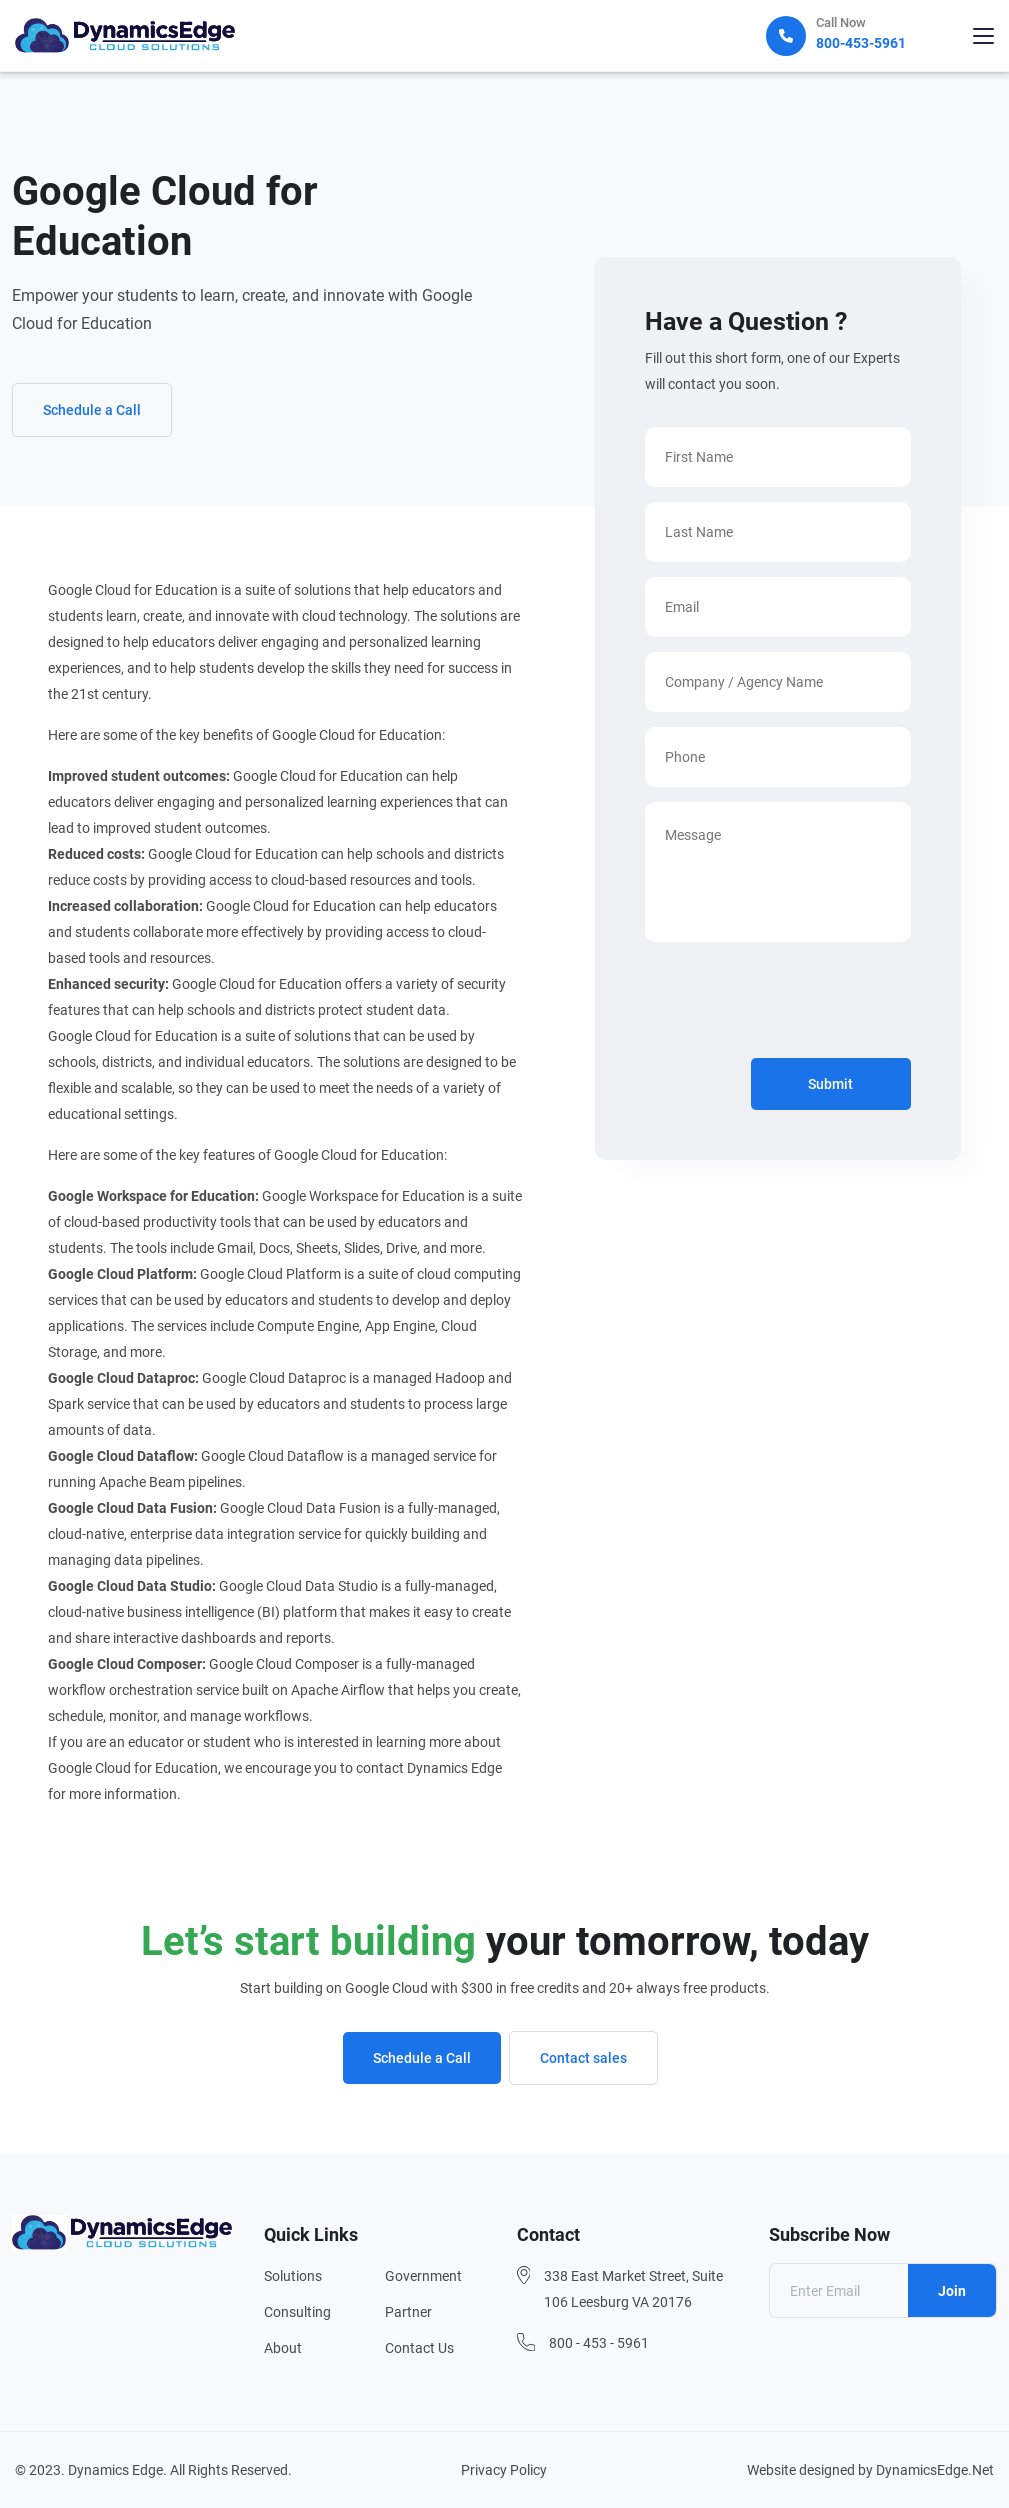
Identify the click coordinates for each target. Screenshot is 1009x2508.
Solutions (293, 2276)
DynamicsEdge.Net (935, 2470)
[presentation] (797, 1004)
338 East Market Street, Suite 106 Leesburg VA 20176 (633, 2289)
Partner (408, 2312)
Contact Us (419, 2348)
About (283, 2348)
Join (952, 2291)
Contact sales (583, 2058)
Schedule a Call (92, 410)
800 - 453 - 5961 (599, 2343)
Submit (830, 1084)
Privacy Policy (504, 2470)
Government (423, 2276)
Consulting (297, 2312)
